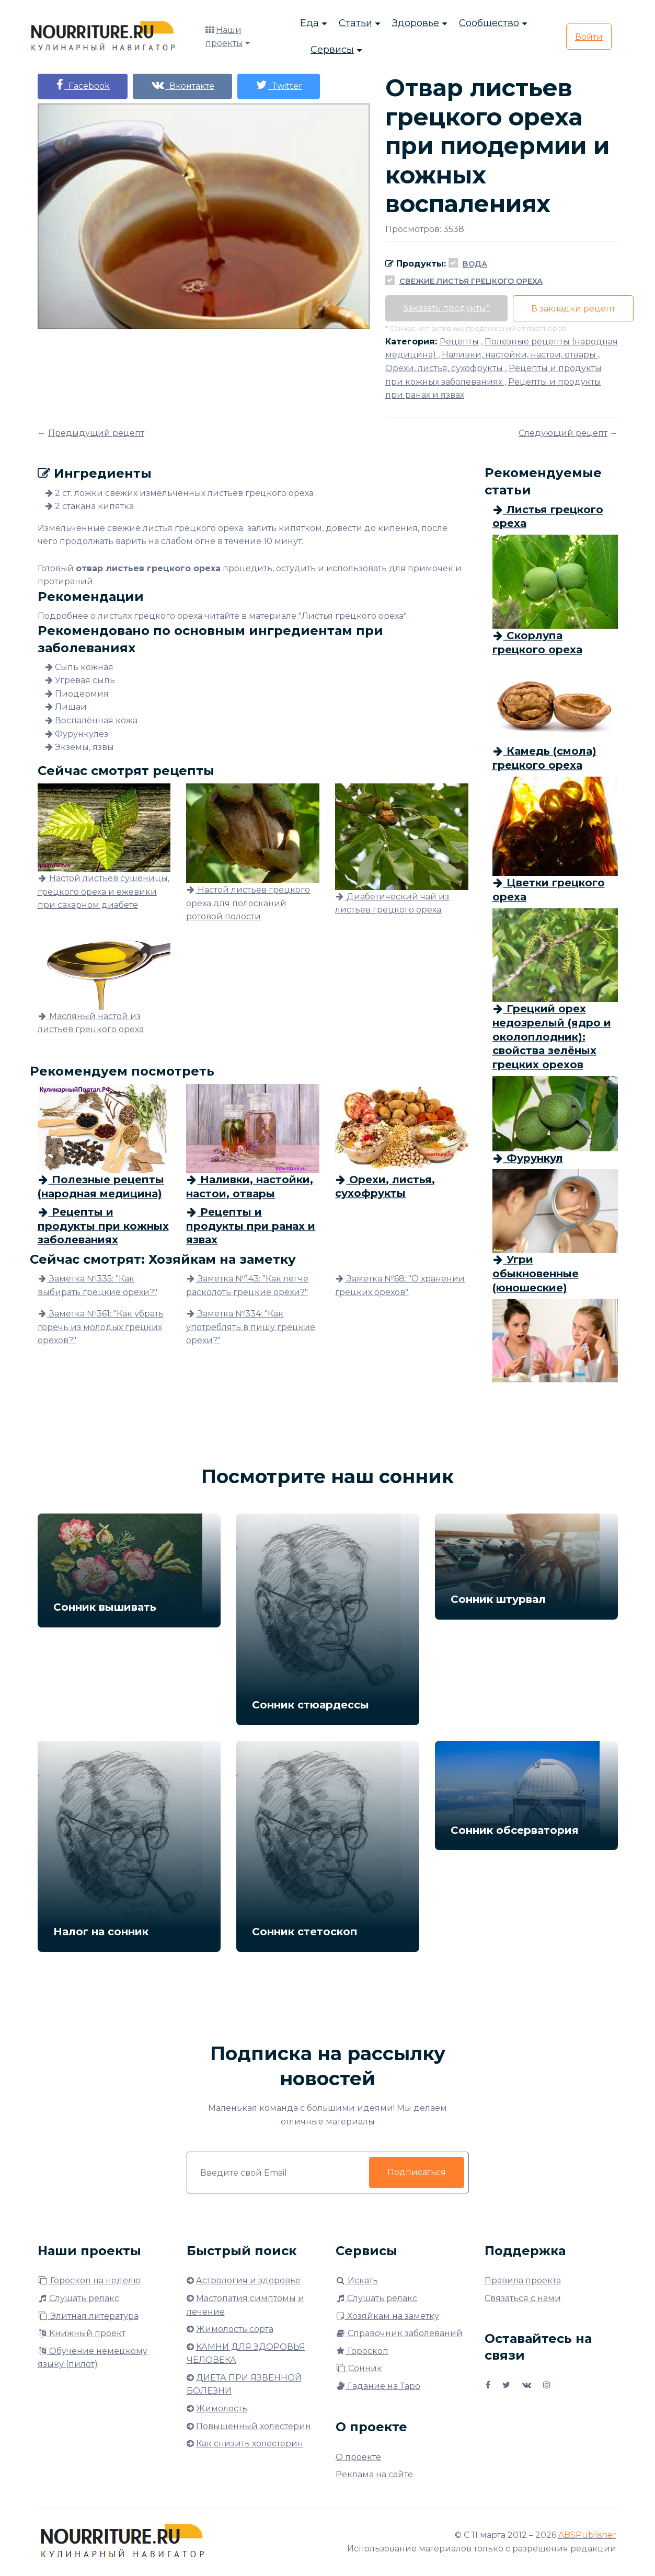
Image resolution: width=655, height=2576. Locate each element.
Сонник (359, 2368)
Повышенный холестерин (253, 2426)
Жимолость (221, 2408)
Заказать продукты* (447, 308)
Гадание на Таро (378, 2386)
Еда (309, 23)
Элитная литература (88, 2316)
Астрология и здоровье (248, 2280)
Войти (589, 37)
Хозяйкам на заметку (387, 2316)
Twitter (281, 85)
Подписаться (416, 2172)
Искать (357, 2280)
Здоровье (415, 23)
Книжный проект (81, 2333)
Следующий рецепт (563, 433)
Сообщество (489, 23)
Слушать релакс (78, 2298)
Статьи (355, 23)
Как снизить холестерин (249, 2443)
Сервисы (332, 50)
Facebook (83, 85)
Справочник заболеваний (399, 2333)
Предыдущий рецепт (96, 433)
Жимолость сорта (234, 2329)
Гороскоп (362, 2351)
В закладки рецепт (575, 309)
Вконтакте (184, 85)
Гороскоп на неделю (89, 2280)
